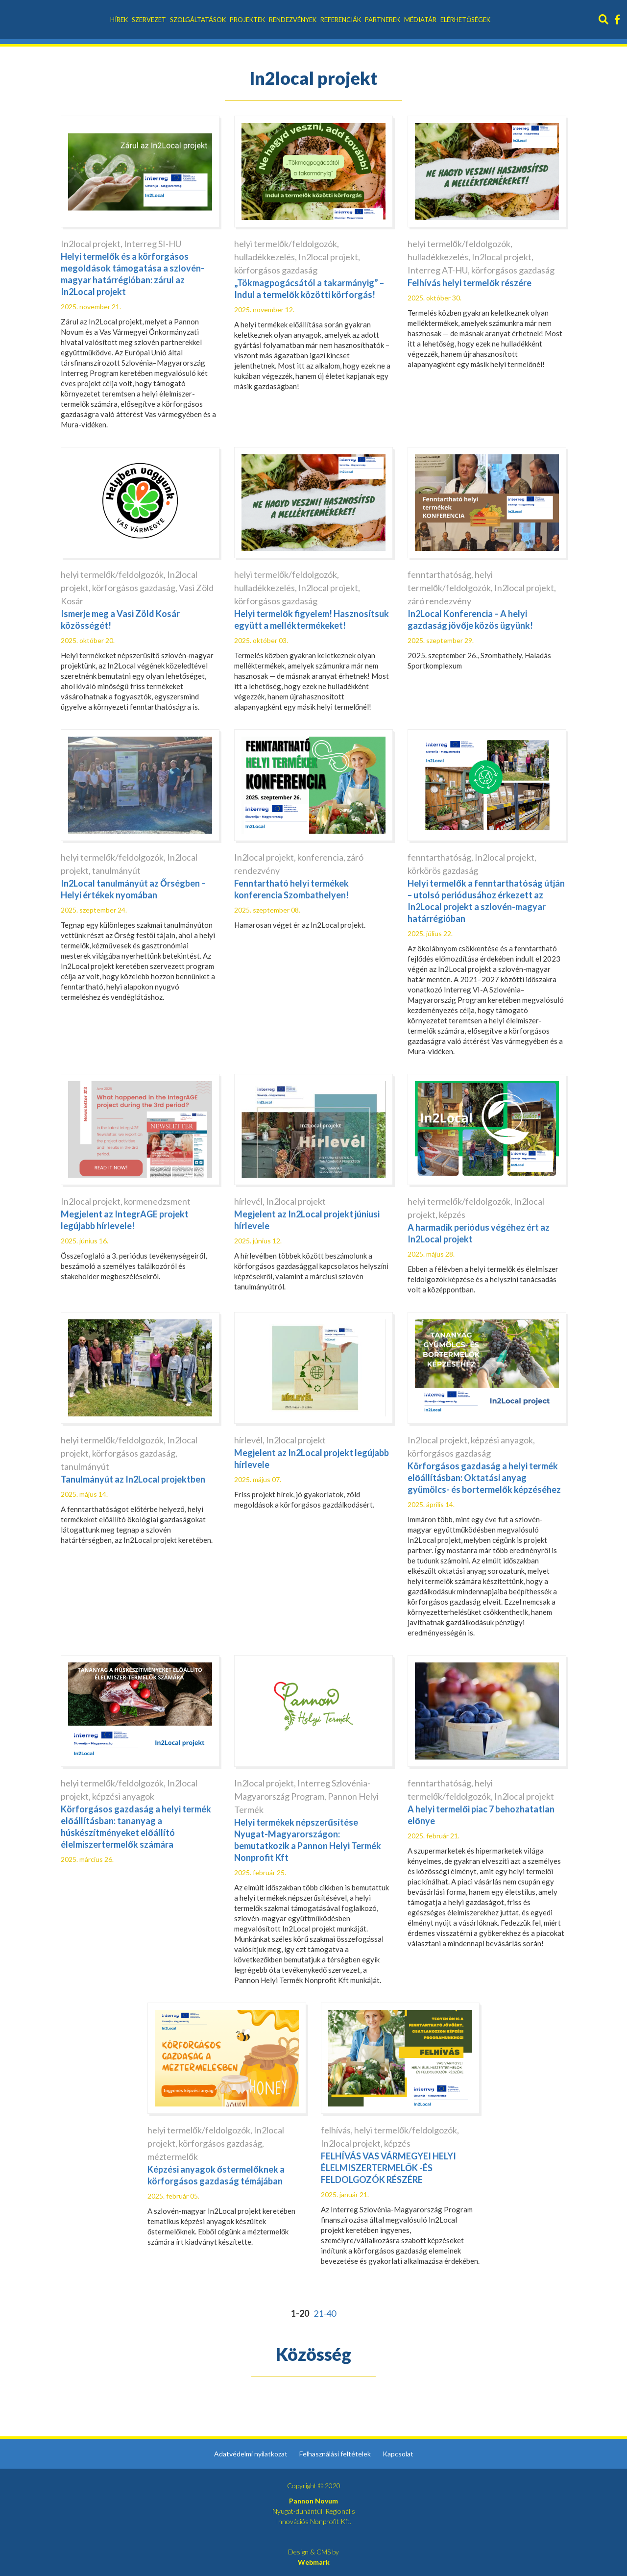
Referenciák (340, 20)
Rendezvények (292, 20)
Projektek (247, 20)
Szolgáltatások (198, 20)
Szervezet (149, 20)
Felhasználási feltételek (335, 2454)
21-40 (325, 2313)
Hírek (119, 20)
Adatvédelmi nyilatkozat (251, 2454)
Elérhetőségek (465, 20)
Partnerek (382, 20)
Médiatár (420, 20)
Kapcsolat (398, 2454)
